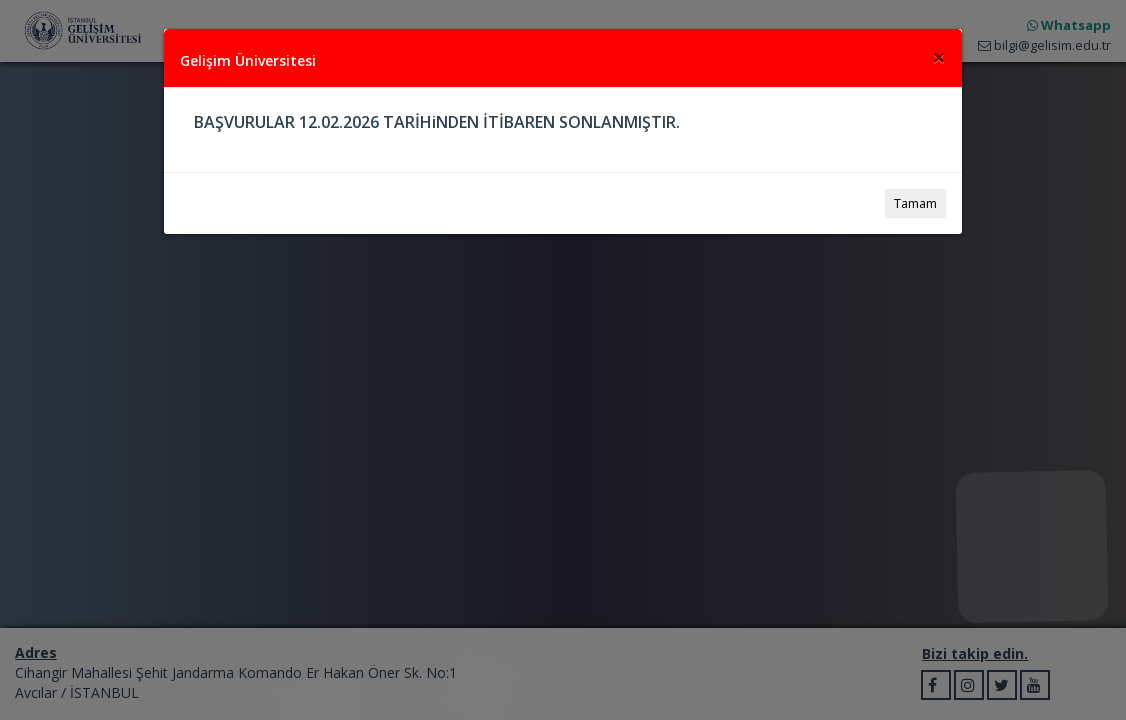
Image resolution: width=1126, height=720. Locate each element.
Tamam (915, 203)
